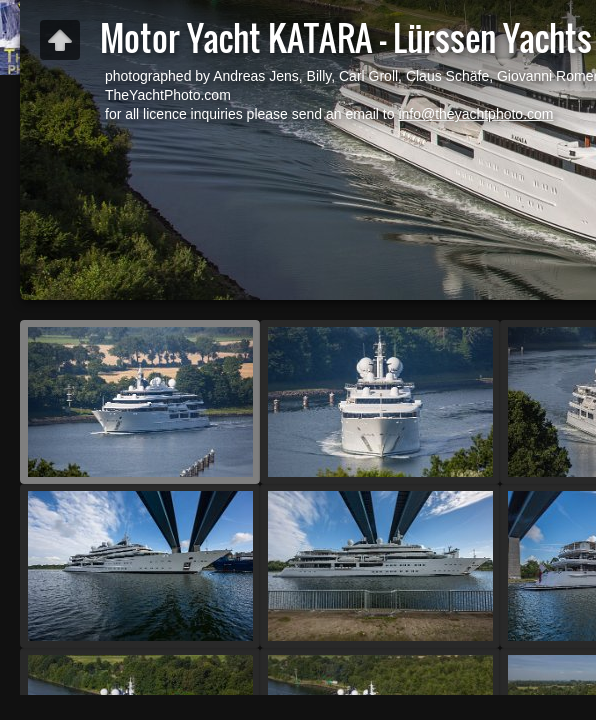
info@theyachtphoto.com (475, 114)
